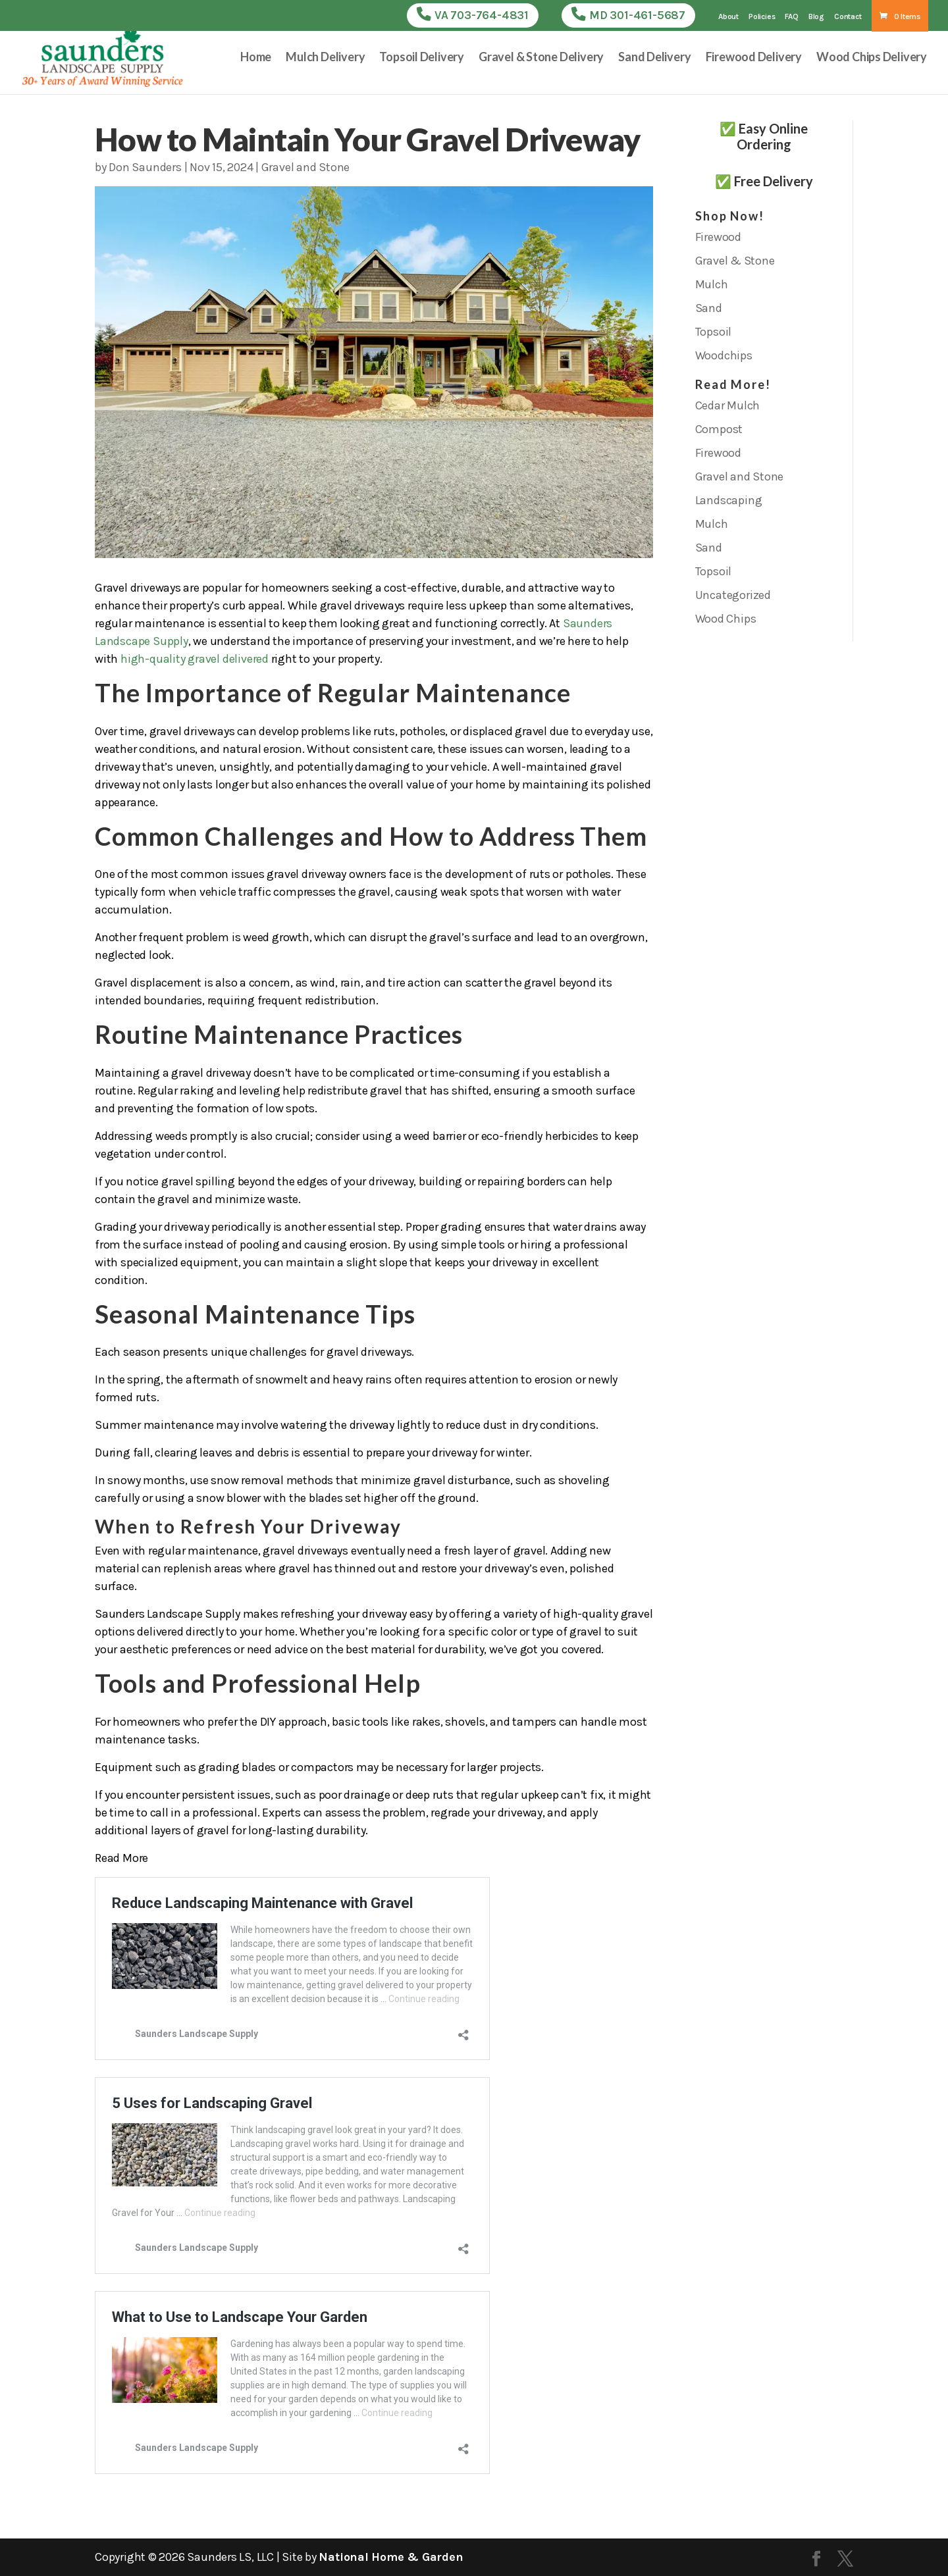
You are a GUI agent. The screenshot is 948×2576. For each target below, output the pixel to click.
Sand (708, 308)
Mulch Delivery (325, 58)
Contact (848, 17)
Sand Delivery (654, 58)
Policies (762, 17)
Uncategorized (733, 595)
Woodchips (723, 355)
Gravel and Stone (305, 167)
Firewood (718, 237)
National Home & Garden (391, 2557)
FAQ (791, 17)
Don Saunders (145, 167)
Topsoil (713, 331)
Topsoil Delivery (421, 58)
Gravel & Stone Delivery (541, 58)
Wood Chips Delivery (871, 58)
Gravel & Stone (735, 260)
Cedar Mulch (727, 405)
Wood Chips (725, 618)
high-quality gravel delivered (194, 659)
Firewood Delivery (754, 58)
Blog (816, 17)
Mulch (711, 284)
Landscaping (728, 500)
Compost (719, 429)
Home (255, 58)
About (728, 17)
